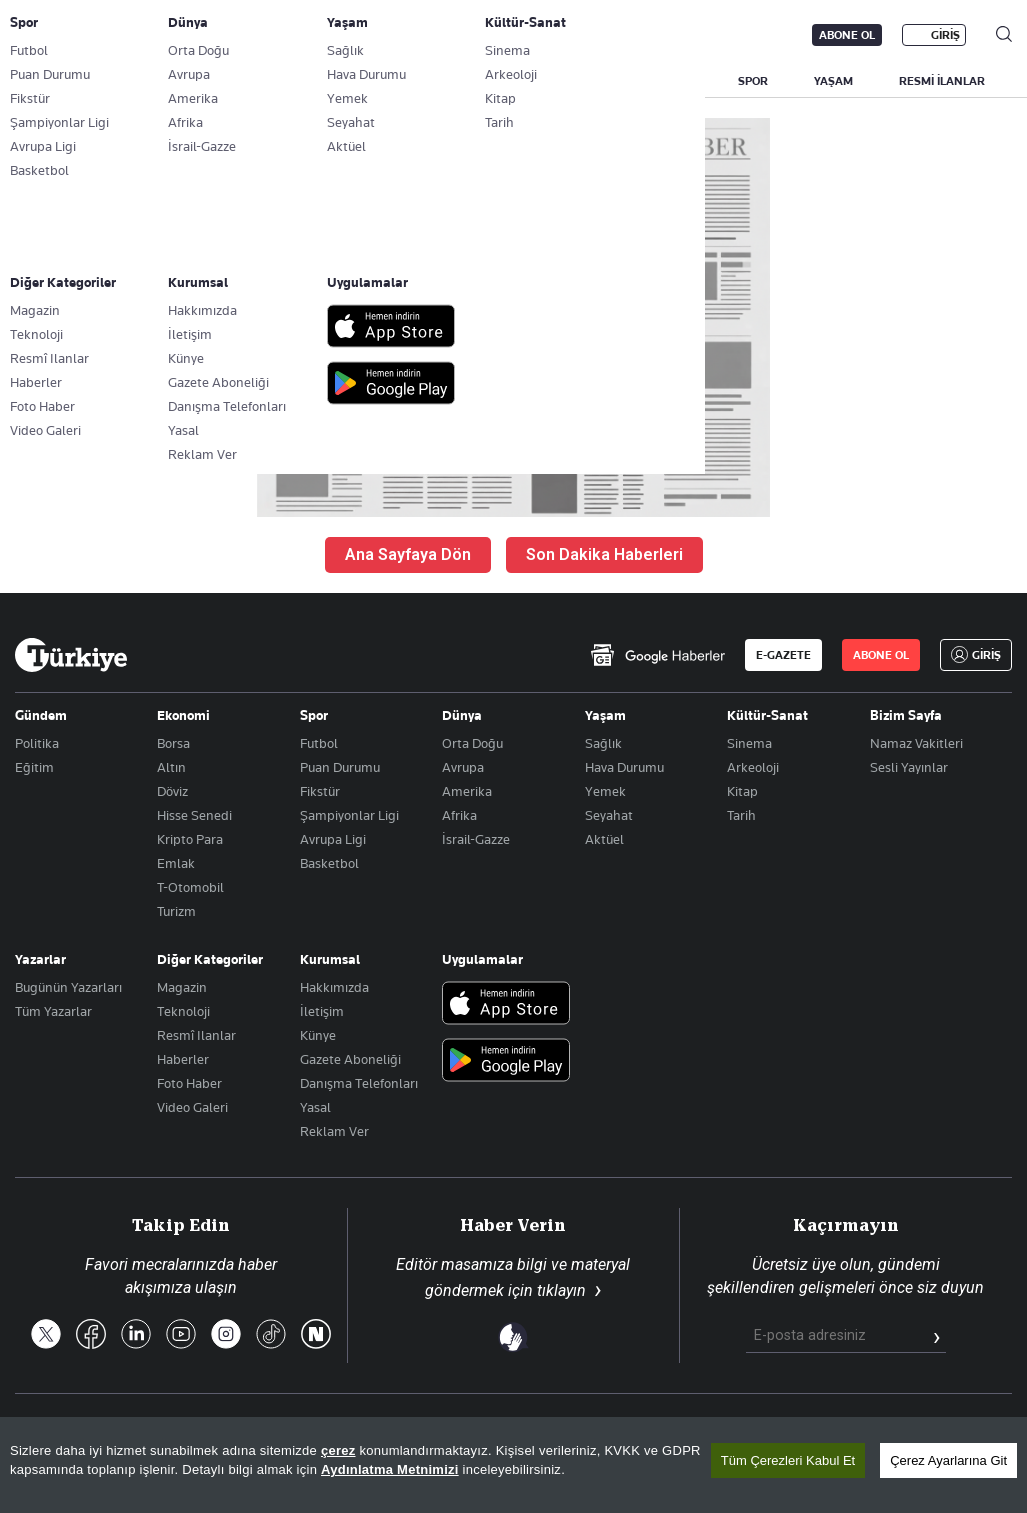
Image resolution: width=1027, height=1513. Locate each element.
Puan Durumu (340, 767)
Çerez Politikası (963, 1431)
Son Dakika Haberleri (604, 554)
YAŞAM (833, 81)
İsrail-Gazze (476, 839)
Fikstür (320, 791)
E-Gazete (116, 35)
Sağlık (603, 743)
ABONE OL (847, 35)
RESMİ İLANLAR (942, 81)
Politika (37, 743)
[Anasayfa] (71, 655)
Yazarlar (40, 959)
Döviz (172, 791)
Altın (171, 767)
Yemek (605, 791)
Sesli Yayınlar (909, 767)
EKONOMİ (580, 81)
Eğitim (34, 767)
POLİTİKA (483, 81)
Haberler (183, 1059)
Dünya (462, 715)
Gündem (41, 715)
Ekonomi (183, 715)
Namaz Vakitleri (916, 743)
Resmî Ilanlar (196, 1035)
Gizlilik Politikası (841, 1431)
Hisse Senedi (194, 815)
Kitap (742, 791)
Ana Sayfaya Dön (408, 554)
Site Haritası (504, 1431)
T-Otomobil (190, 887)
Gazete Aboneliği (241, 35)
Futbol (319, 743)
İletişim (322, 1011)
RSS (580, 1431)
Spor (314, 715)
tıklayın (561, 1290)
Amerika (467, 791)
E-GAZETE (783, 655)
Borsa (173, 743)
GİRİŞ (945, 35)
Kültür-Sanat (767, 715)
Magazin (182, 987)
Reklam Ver (334, 1131)
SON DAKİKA (62, 81)
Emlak (176, 863)
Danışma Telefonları (359, 1083)
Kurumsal (330, 959)
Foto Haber (189, 1083)
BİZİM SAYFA (282, 81)
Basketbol (329, 863)
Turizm (176, 911)
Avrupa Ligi (333, 839)
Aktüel (604, 839)
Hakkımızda (334, 987)
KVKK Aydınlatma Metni (693, 1431)
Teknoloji (183, 1011)
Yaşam (605, 715)
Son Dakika (406, 1431)
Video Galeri (192, 1107)
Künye (318, 1035)
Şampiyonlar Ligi (349, 815)
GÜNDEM (387, 81)
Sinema (749, 743)
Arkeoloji (753, 767)
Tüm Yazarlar (53, 1011)
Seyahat (609, 815)
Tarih (741, 815)
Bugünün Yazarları (68, 987)
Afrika (459, 815)
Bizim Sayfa (906, 715)
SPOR (753, 81)
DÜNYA (672, 81)
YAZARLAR (172, 81)
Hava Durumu (624, 767)
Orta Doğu (472, 743)
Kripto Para (190, 839)
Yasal (315, 1107)
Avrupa (463, 767)
